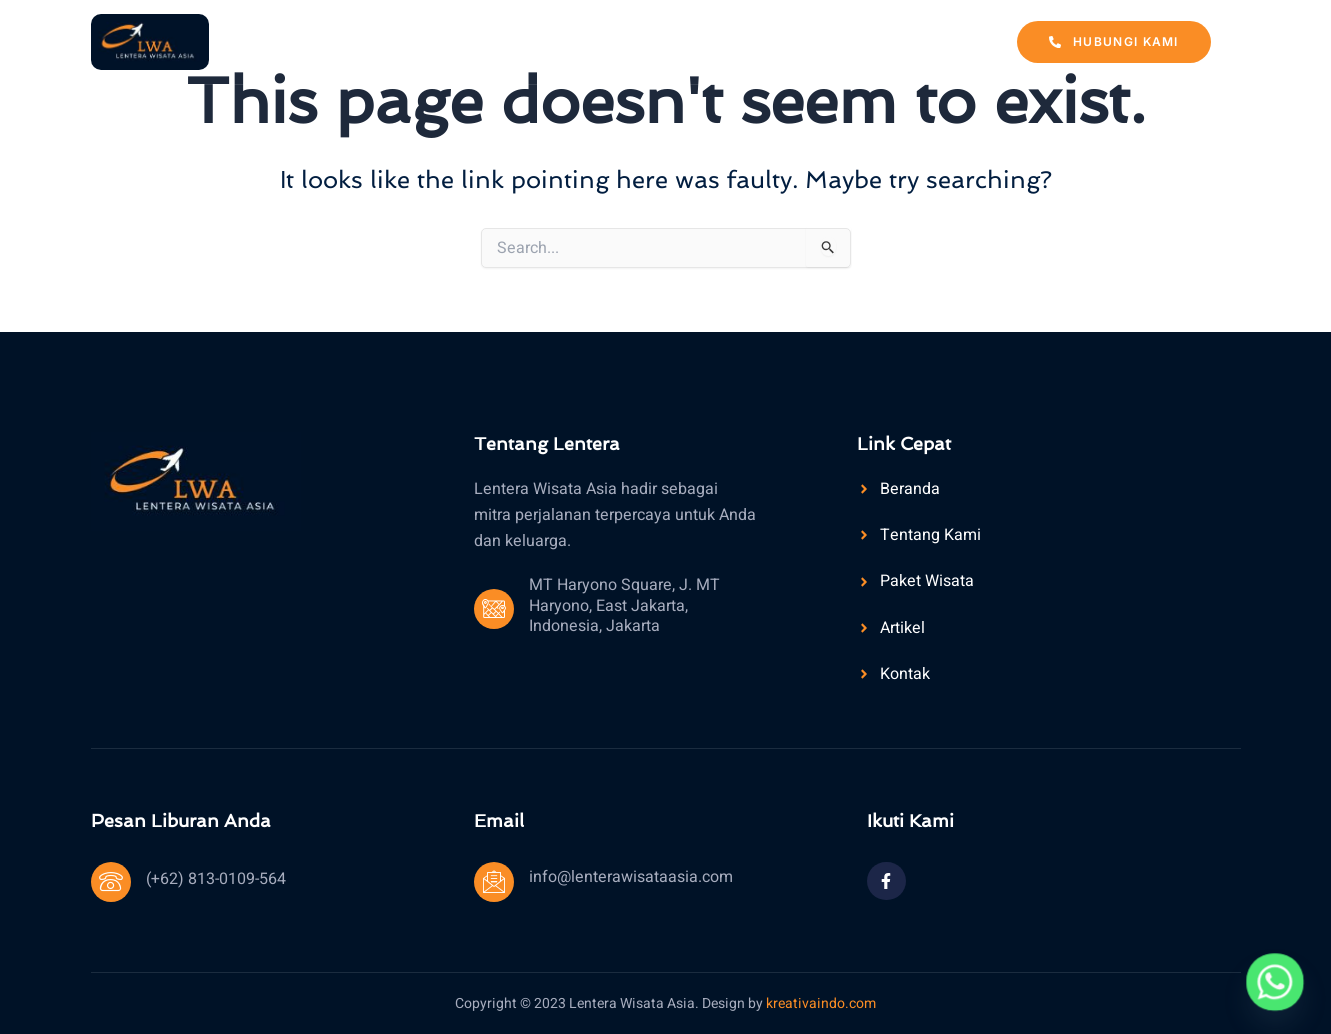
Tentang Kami (549, 40)
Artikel (808, 40)
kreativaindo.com (821, 1003)
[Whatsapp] (1275, 982)
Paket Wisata (691, 40)
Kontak (903, 40)
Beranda (425, 40)
